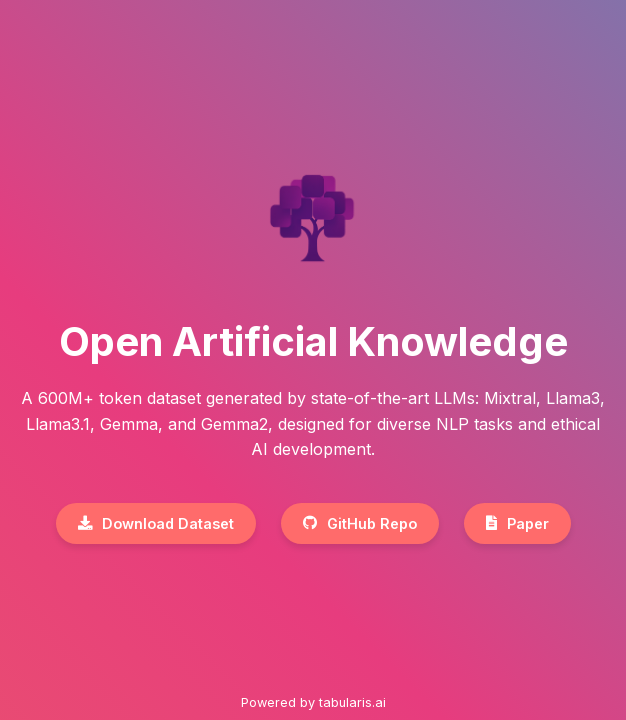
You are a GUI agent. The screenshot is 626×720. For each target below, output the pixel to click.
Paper (517, 523)
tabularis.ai (352, 702)
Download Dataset (156, 523)
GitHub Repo (360, 523)
